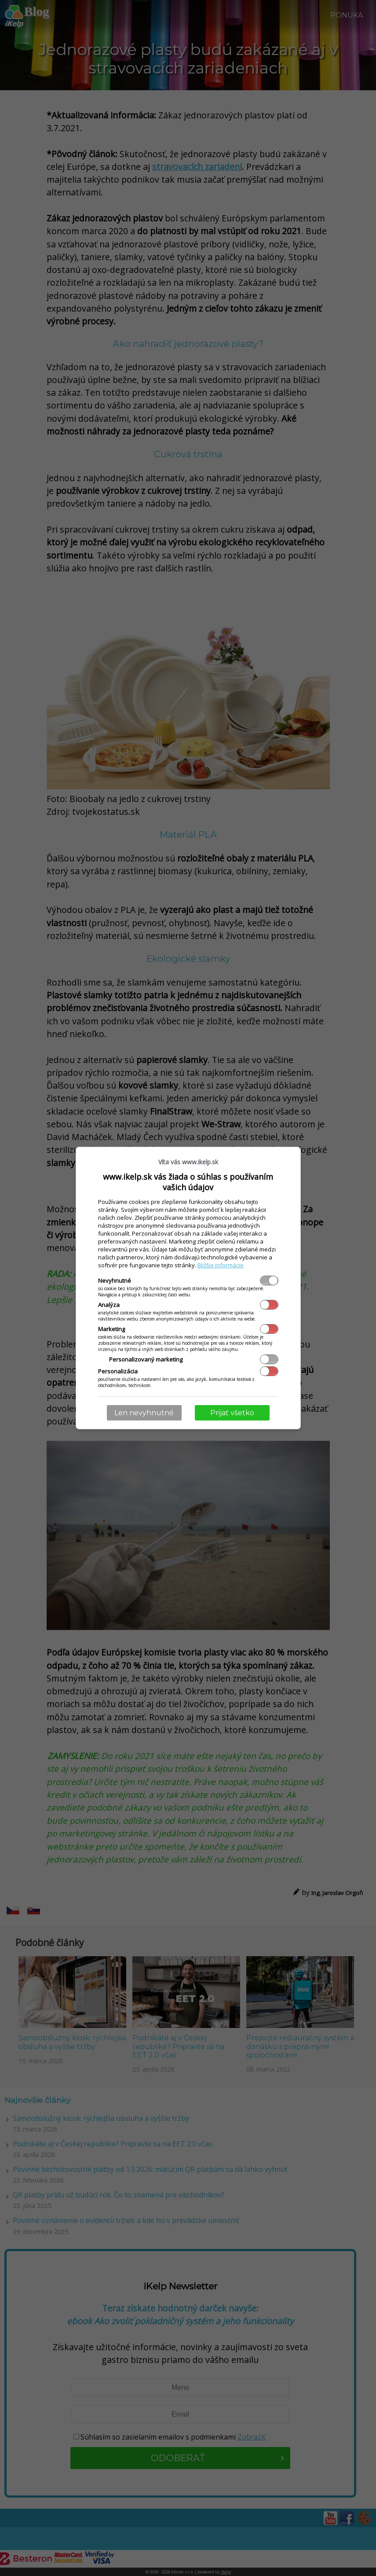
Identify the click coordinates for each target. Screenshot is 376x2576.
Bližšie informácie (220, 1265)
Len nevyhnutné (144, 1413)
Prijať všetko (232, 1413)
